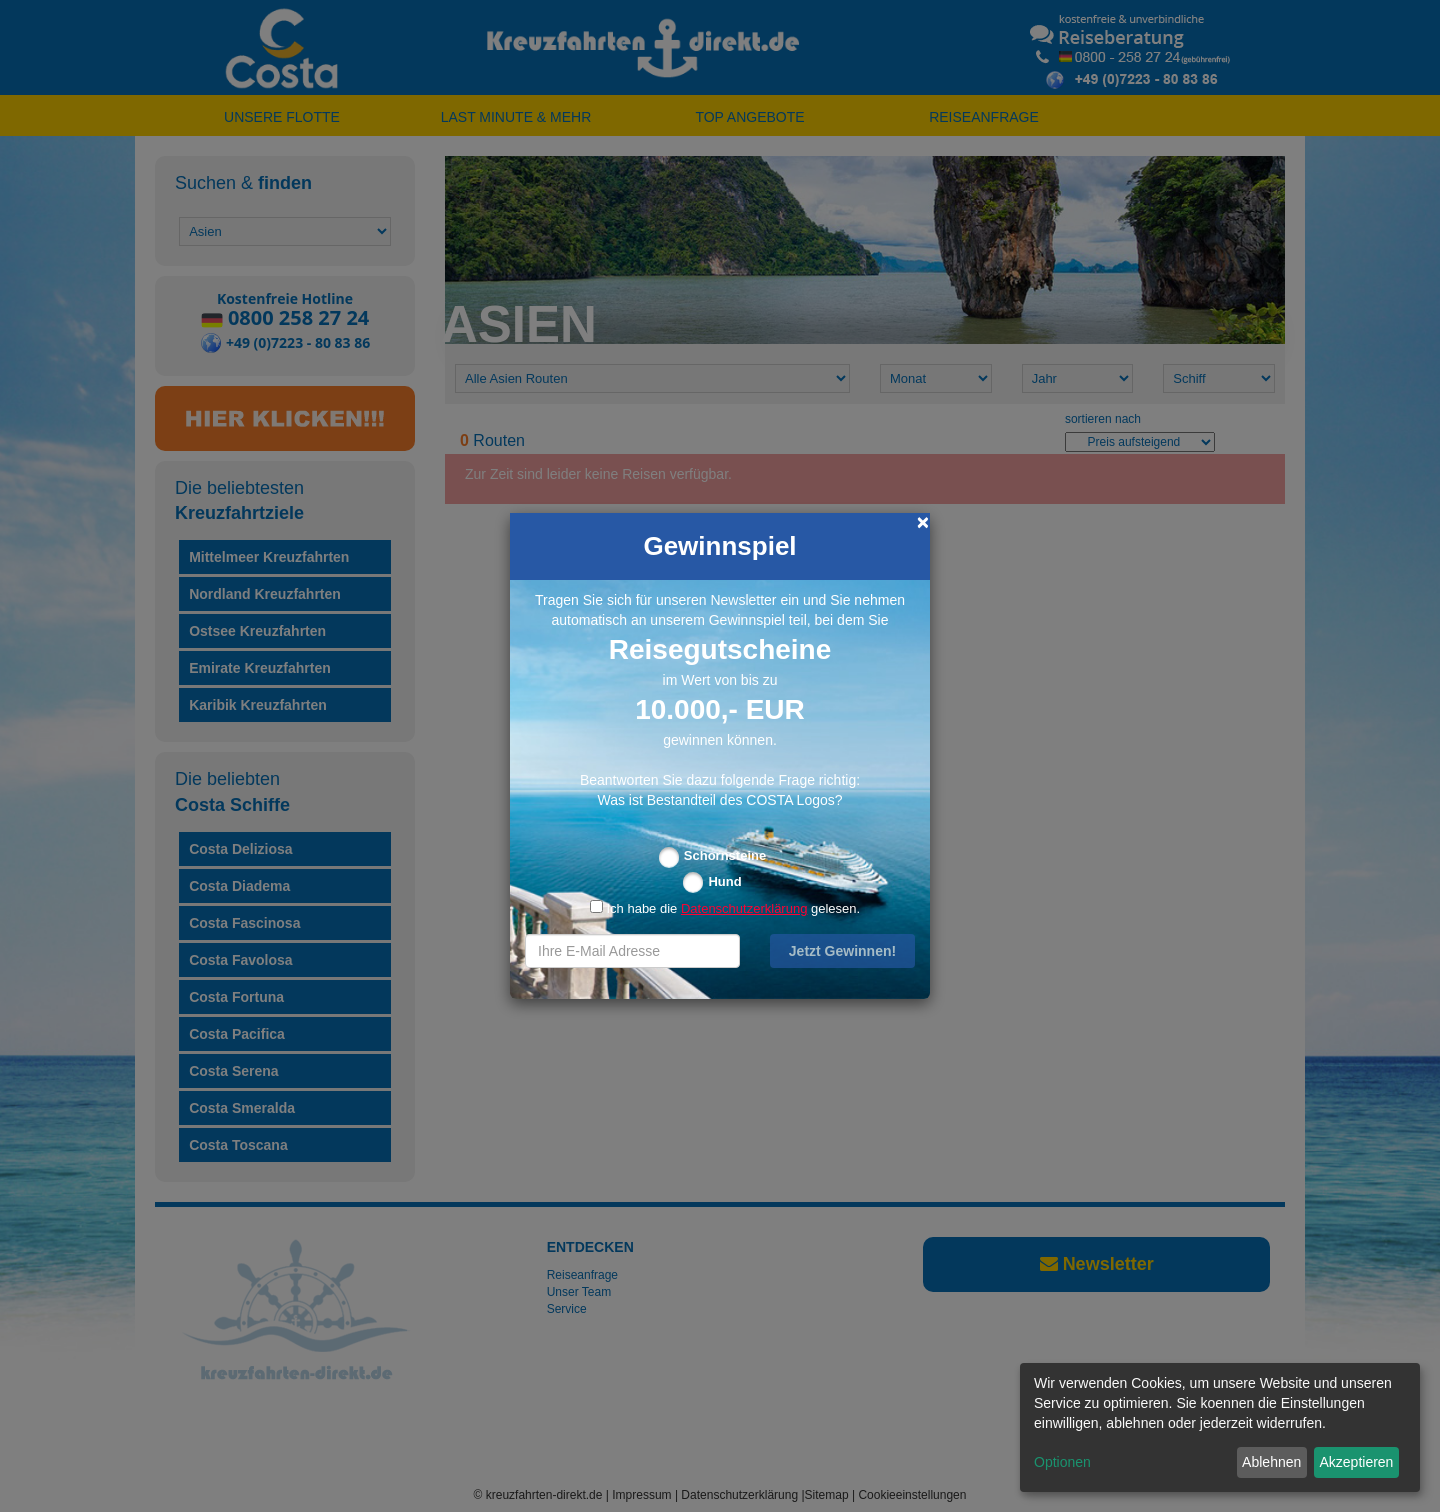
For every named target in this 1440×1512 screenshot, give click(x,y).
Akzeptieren (1356, 1462)
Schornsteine (725, 855)
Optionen (1062, 1462)
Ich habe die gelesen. (725, 908)
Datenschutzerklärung (744, 908)
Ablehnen (1271, 1462)
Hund (724, 881)
